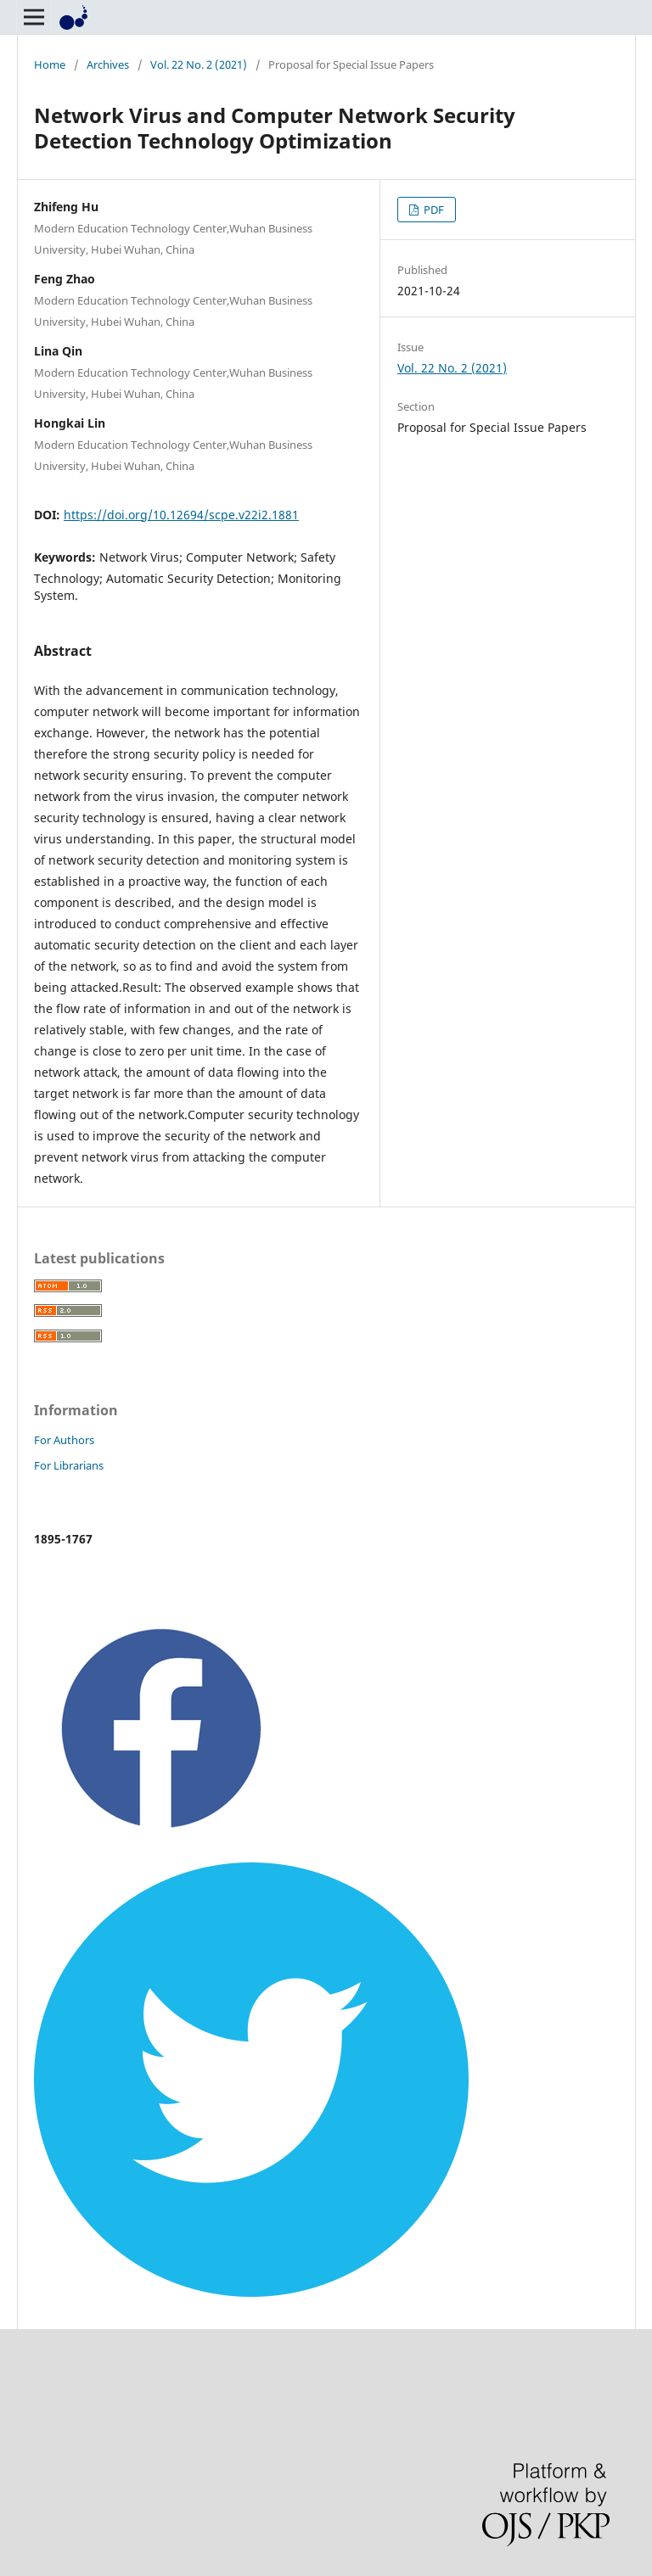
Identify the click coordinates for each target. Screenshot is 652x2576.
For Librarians (69, 1465)
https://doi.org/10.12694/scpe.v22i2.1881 (181, 515)
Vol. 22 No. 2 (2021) (198, 64)
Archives (108, 64)
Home (49, 64)
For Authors (64, 1440)
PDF (432, 209)
